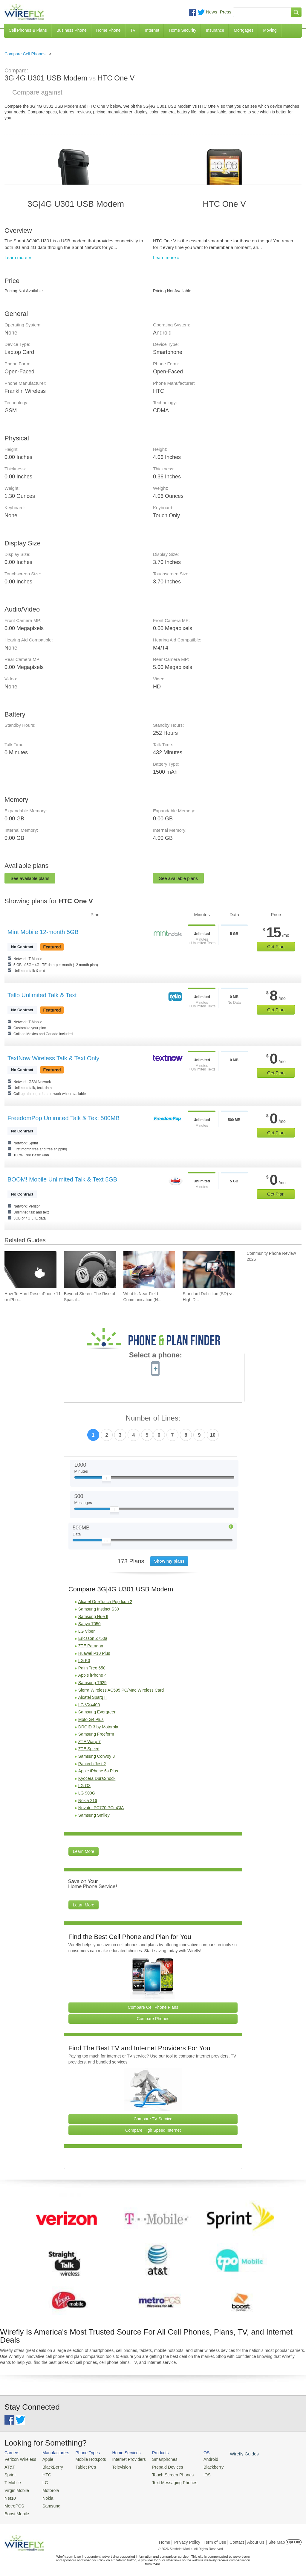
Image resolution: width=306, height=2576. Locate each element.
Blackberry (200, 2466)
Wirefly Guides (229, 2453)
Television (115, 2466)
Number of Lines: (153, 1418)
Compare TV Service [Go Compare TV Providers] (153, 2118)
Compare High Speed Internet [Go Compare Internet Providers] (153, 2130)
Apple (45, 2459)
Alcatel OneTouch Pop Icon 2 (105, 1601)
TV (133, 30)
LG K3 (84, 1660)
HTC (44, 2474)
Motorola (47, 2488)
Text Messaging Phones (164, 2481)
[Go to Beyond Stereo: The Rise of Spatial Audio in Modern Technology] (90, 1269)
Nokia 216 (87, 1800)
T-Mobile (11, 2481)
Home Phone (108, 30)
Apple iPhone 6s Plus (98, 1770)
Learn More (83, 1851)
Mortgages (243, 30)
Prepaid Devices (158, 2466)
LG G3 (84, 1785)
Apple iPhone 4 (92, 1675)
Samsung (48, 2503)
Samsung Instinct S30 (98, 1609)
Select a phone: (155, 1355)
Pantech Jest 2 (92, 1763)
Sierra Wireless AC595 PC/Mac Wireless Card (121, 1690)
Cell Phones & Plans (28, 30)
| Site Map (275, 2538)
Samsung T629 (92, 1682)
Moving (269, 30)
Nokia (45, 2495)
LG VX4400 (89, 1704)
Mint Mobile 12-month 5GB (43, 932)
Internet (152, 30)
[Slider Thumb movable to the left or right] (106, 1479)
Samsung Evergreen (97, 1712)
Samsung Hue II (93, 1616)
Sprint (9, 2474)
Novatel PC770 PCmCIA (101, 1807)
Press (225, 11)
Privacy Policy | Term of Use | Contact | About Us (219, 2538)
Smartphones (155, 2459)
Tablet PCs (82, 2466)
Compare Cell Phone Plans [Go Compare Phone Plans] (153, 2007)
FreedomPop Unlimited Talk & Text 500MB (63, 1118)
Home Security (182, 30)
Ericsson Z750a (92, 1638)
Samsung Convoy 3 (96, 1756)
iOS (194, 2474)
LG (42, 2481)
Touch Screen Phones (163, 2474)
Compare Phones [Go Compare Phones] (153, 2018)
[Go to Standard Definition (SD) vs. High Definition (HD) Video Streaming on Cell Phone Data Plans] (209, 1269)
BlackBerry (49, 2466)
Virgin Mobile (15, 2488)
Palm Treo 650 (91, 1668)
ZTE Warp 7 (89, 1741)
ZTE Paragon (90, 1645)
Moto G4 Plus (91, 1719)
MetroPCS (13, 2503)
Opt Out (293, 2538)
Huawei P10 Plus (94, 1653)
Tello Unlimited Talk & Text (42, 995)
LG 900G (86, 1793)
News (211, 11)
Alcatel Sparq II (92, 1697)
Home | (165, 2538)
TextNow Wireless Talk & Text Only (53, 1058)
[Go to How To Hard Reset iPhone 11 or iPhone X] (30, 1269)
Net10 (9, 2495)
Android (198, 2459)
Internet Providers (122, 2459)
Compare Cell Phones (24, 53)
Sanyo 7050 (89, 1623)
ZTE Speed (89, 1748)
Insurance (215, 30)
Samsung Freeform (96, 1734)
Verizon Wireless (18, 2459)
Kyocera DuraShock (97, 1778)
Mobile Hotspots (86, 2459)
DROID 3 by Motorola (98, 1727)
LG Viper (86, 1631)
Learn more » (17, 257)
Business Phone (71, 30)
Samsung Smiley (94, 1815)
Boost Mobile (15, 2510)
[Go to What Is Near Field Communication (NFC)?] (149, 1269)
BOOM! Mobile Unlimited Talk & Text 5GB (62, 1179)
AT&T (9, 2466)
